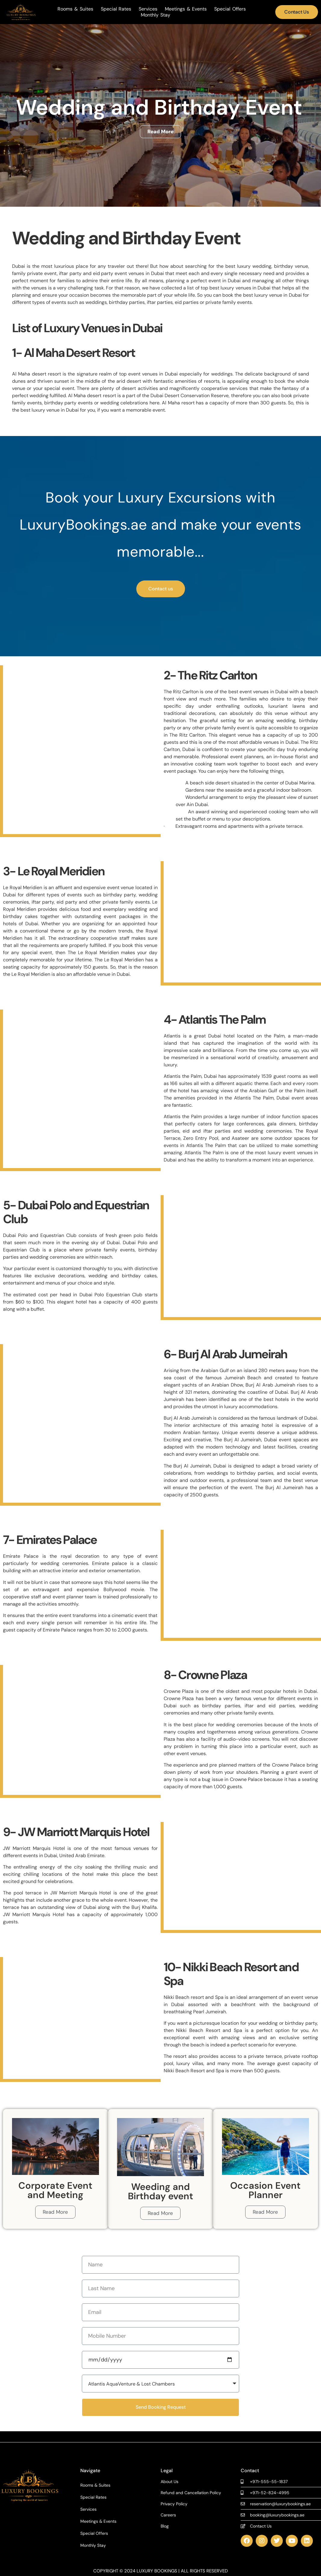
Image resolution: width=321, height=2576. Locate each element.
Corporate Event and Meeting (55, 2190)
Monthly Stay (155, 15)
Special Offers (230, 9)
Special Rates (116, 9)
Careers (168, 2515)
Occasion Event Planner (265, 2190)
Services (148, 9)
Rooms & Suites (75, 9)
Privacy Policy (174, 2503)
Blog (165, 2526)
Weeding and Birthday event (160, 2191)
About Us (169, 2481)
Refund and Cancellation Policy (191, 2492)
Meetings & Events (186, 9)
